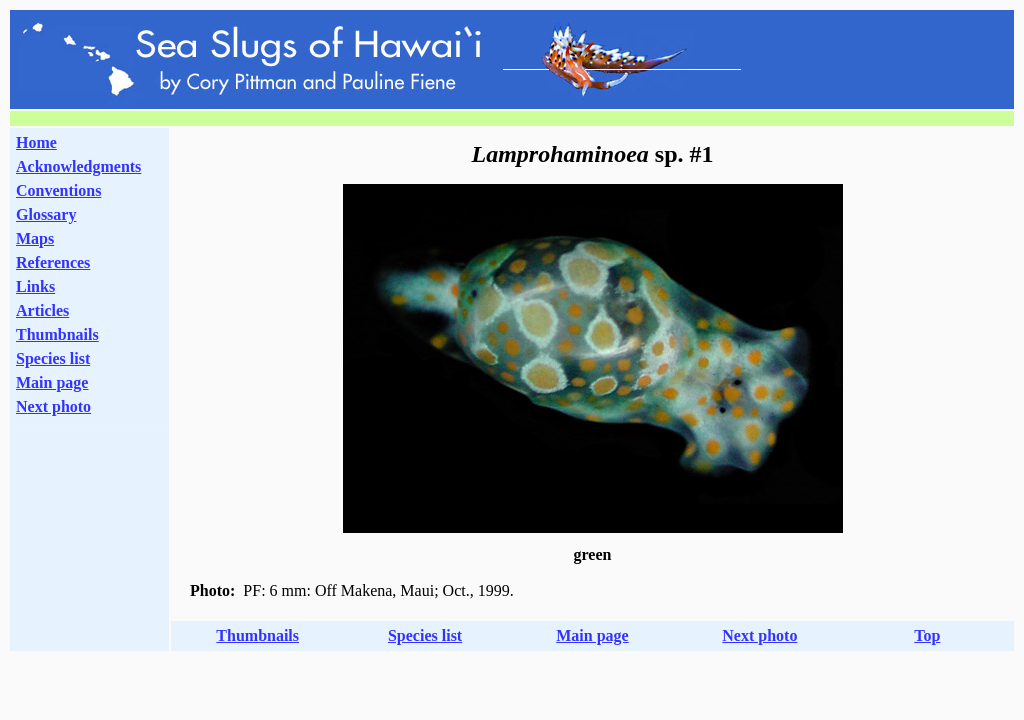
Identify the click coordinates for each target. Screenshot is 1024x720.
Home (36, 142)
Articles (42, 310)
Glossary (46, 214)
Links (35, 286)
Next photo (759, 635)
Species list (53, 358)
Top (927, 635)
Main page (52, 382)
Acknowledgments (78, 166)
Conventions (58, 190)
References (53, 262)
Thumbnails (57, 334)
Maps (35, 238)
